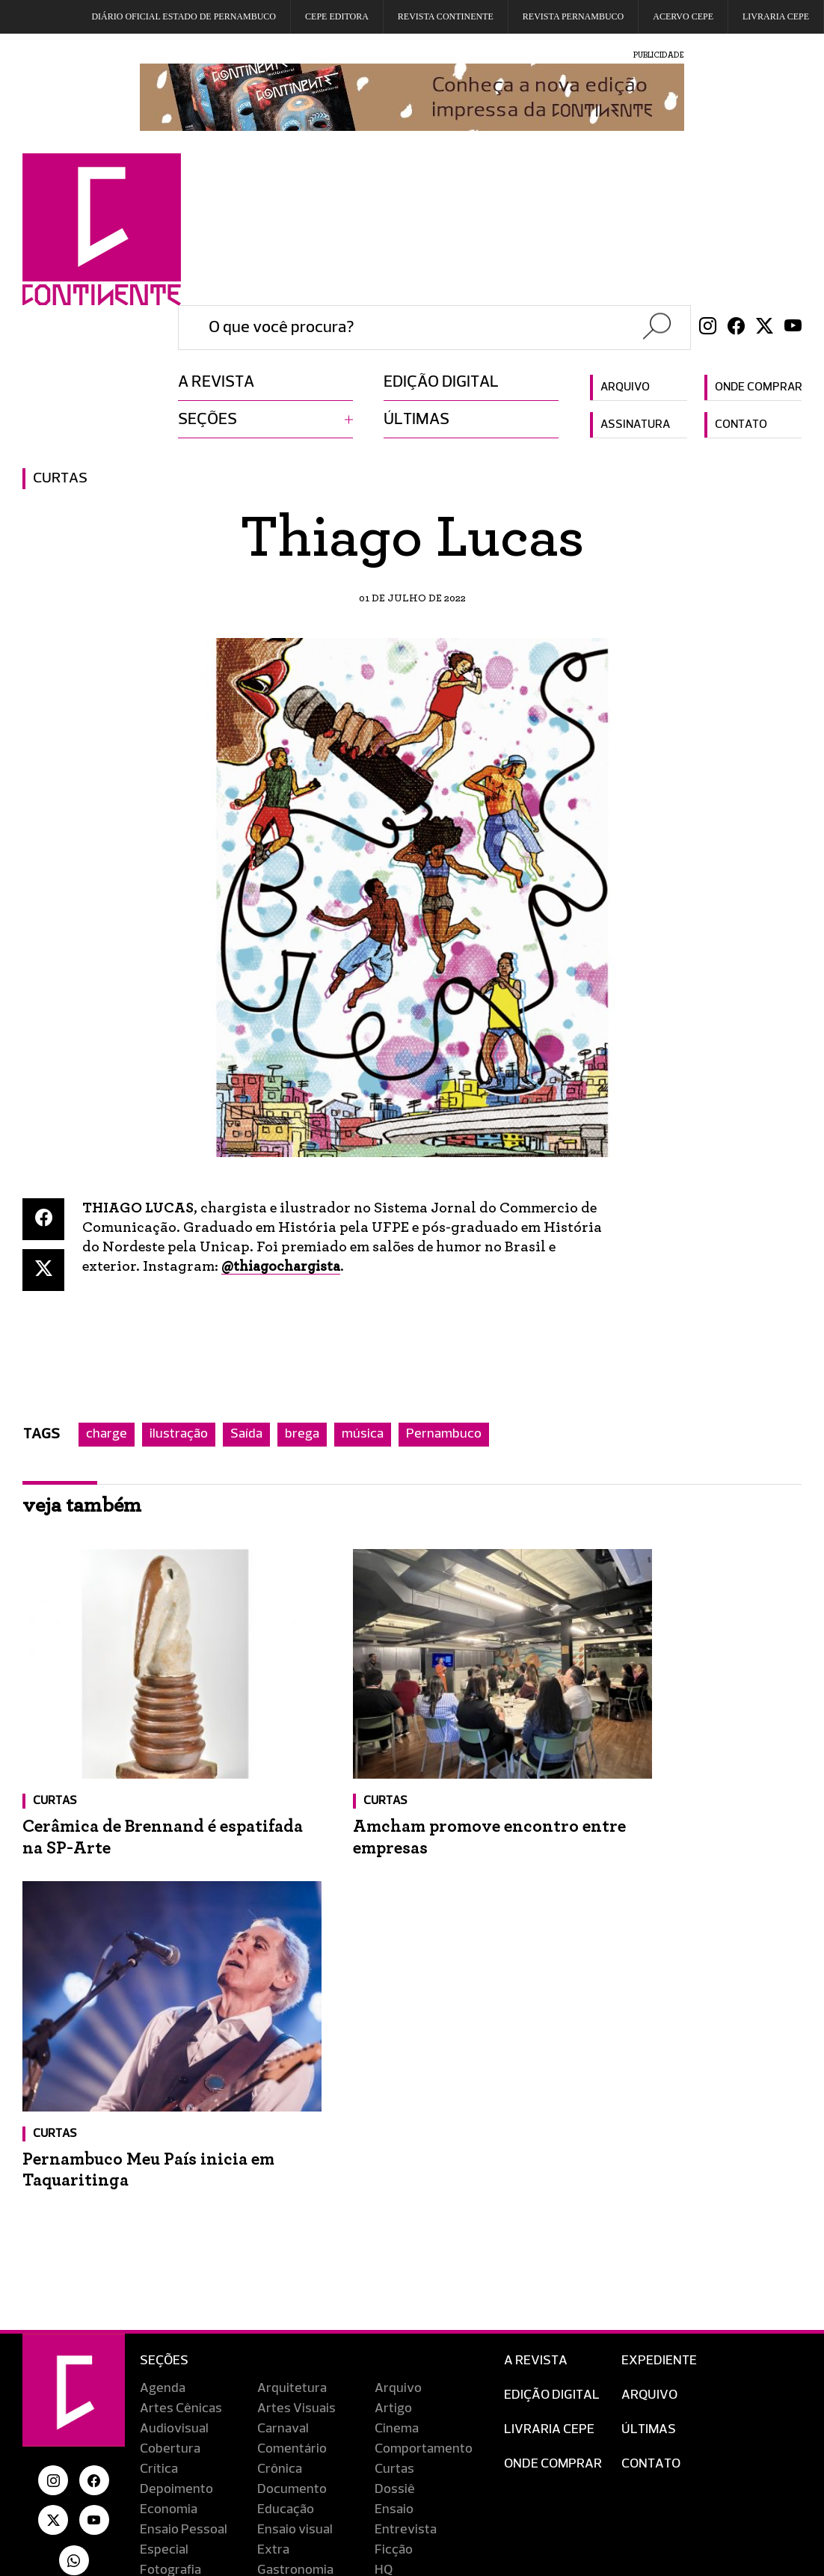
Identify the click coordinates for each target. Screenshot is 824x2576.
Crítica (159, 2092)
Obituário (167, 2274)
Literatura (287, 2233)
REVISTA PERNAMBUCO (573, 16)
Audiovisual (174, 2051)
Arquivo (625, 387)
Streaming (406, 2314)
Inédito (395, 2213)
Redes (158, 2294)
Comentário (292, 2072)
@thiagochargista (283, 1266)
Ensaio (394, 2132)
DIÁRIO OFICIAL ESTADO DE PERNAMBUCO (183, 16)
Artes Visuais (296, 2031)
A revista (216, 382)
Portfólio (400, 2274)
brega (302, 1434)
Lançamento (177, 2233)
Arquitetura (292, 2011)
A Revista (536, 1983)
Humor (160, 2213)
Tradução (285, 2334)
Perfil (273, 2274)
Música (160, 2253)
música (363, 1434)
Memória (400, 2233)
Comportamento (424, 2072)
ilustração (179, 1434)
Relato (276, 2294)
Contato (741, 425)
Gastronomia (295, 2193)
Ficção (394, 2173)
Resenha (165, 2314)
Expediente (659, 1983)
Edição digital (441, 382)
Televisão (168, 2334)
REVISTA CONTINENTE (446, 16)
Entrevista (406, 2152)
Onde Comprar (553, 2087)
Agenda (162, 2011)
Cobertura (170, 2072)
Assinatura (635, 425)
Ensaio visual (295, 2152)
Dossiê (395, 2112)
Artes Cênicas (181, 2031)
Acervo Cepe (683, 16)
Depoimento (176, 2112)
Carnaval (283, 2051)
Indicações (288, 2213)
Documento (292, 2112)
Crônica (279, 2092)
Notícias (281, 2253)
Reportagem (412, 2294)
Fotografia (170, 2193)
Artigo (393, 2031)
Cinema (397, 2051)
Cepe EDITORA (337, 16)
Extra (273, 2173)
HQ (384, 2193)
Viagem (162, 2354)
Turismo (399, 2334)
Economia (168, 2132)
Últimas (416, 419)
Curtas (60, 478)
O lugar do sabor (422, 2253)
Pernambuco (444, 1434)
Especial (164, 2173)
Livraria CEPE (775, 16)
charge (106, 1434)
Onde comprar (758, 387)
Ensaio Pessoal (183, 2152)
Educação (285, 2132)
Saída (246, 1434)
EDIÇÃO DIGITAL (552, 2018)
